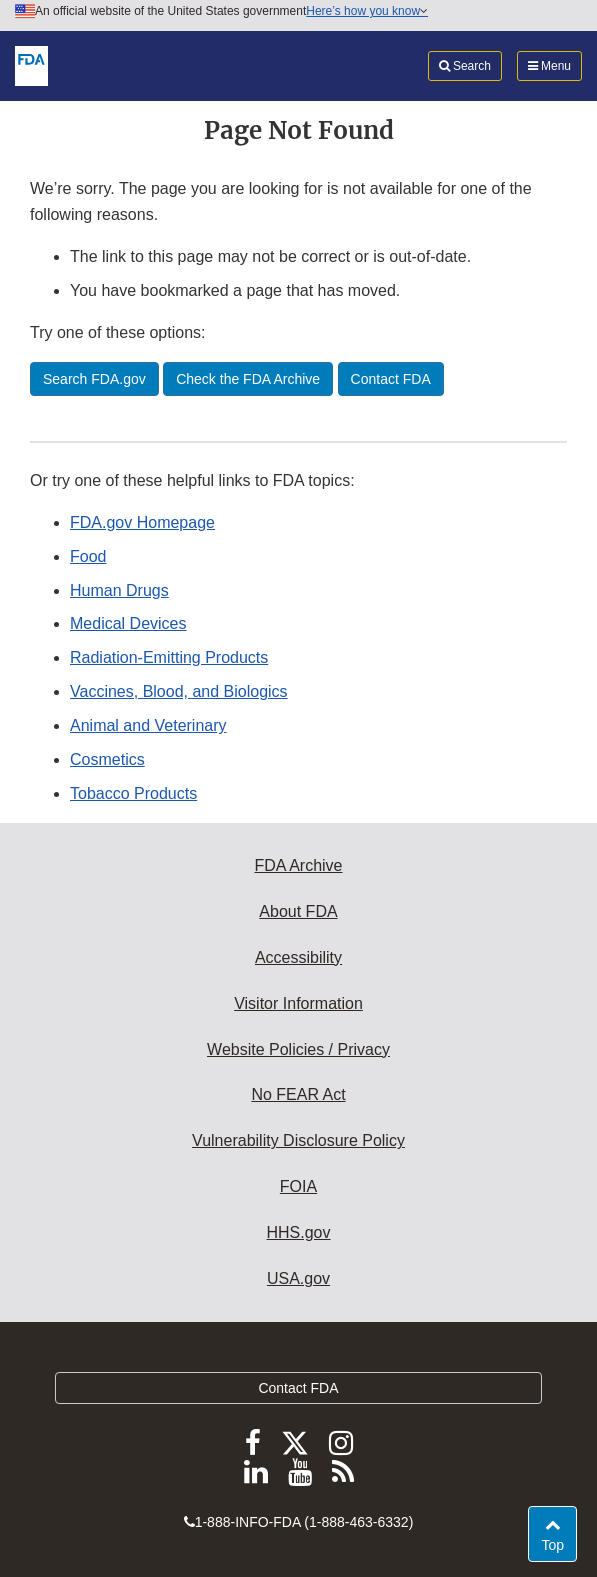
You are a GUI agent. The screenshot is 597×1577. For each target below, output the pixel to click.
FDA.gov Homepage (142, 522)
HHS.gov (298, 1232)
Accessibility (298, 957)
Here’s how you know (367, 11)
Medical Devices (128, 623)
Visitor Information (298, 1003)
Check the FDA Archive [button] (248, 379)
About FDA (298, 911)
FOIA (298, 1186)
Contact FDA (298, 1388)
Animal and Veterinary (148, 725)
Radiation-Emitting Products (169, 657)
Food (88, 556)
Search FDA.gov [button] (94, 379)
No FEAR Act (298, 1094)
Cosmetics (107, 759)
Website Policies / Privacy (298, 1049)
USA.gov (298, 1278)
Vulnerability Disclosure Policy (298, 1140)
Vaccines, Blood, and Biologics (179, 691)
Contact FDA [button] (391, 379)
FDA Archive (298, 865)
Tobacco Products (133, 793)
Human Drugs (119, 590)
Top (558, 1543)
